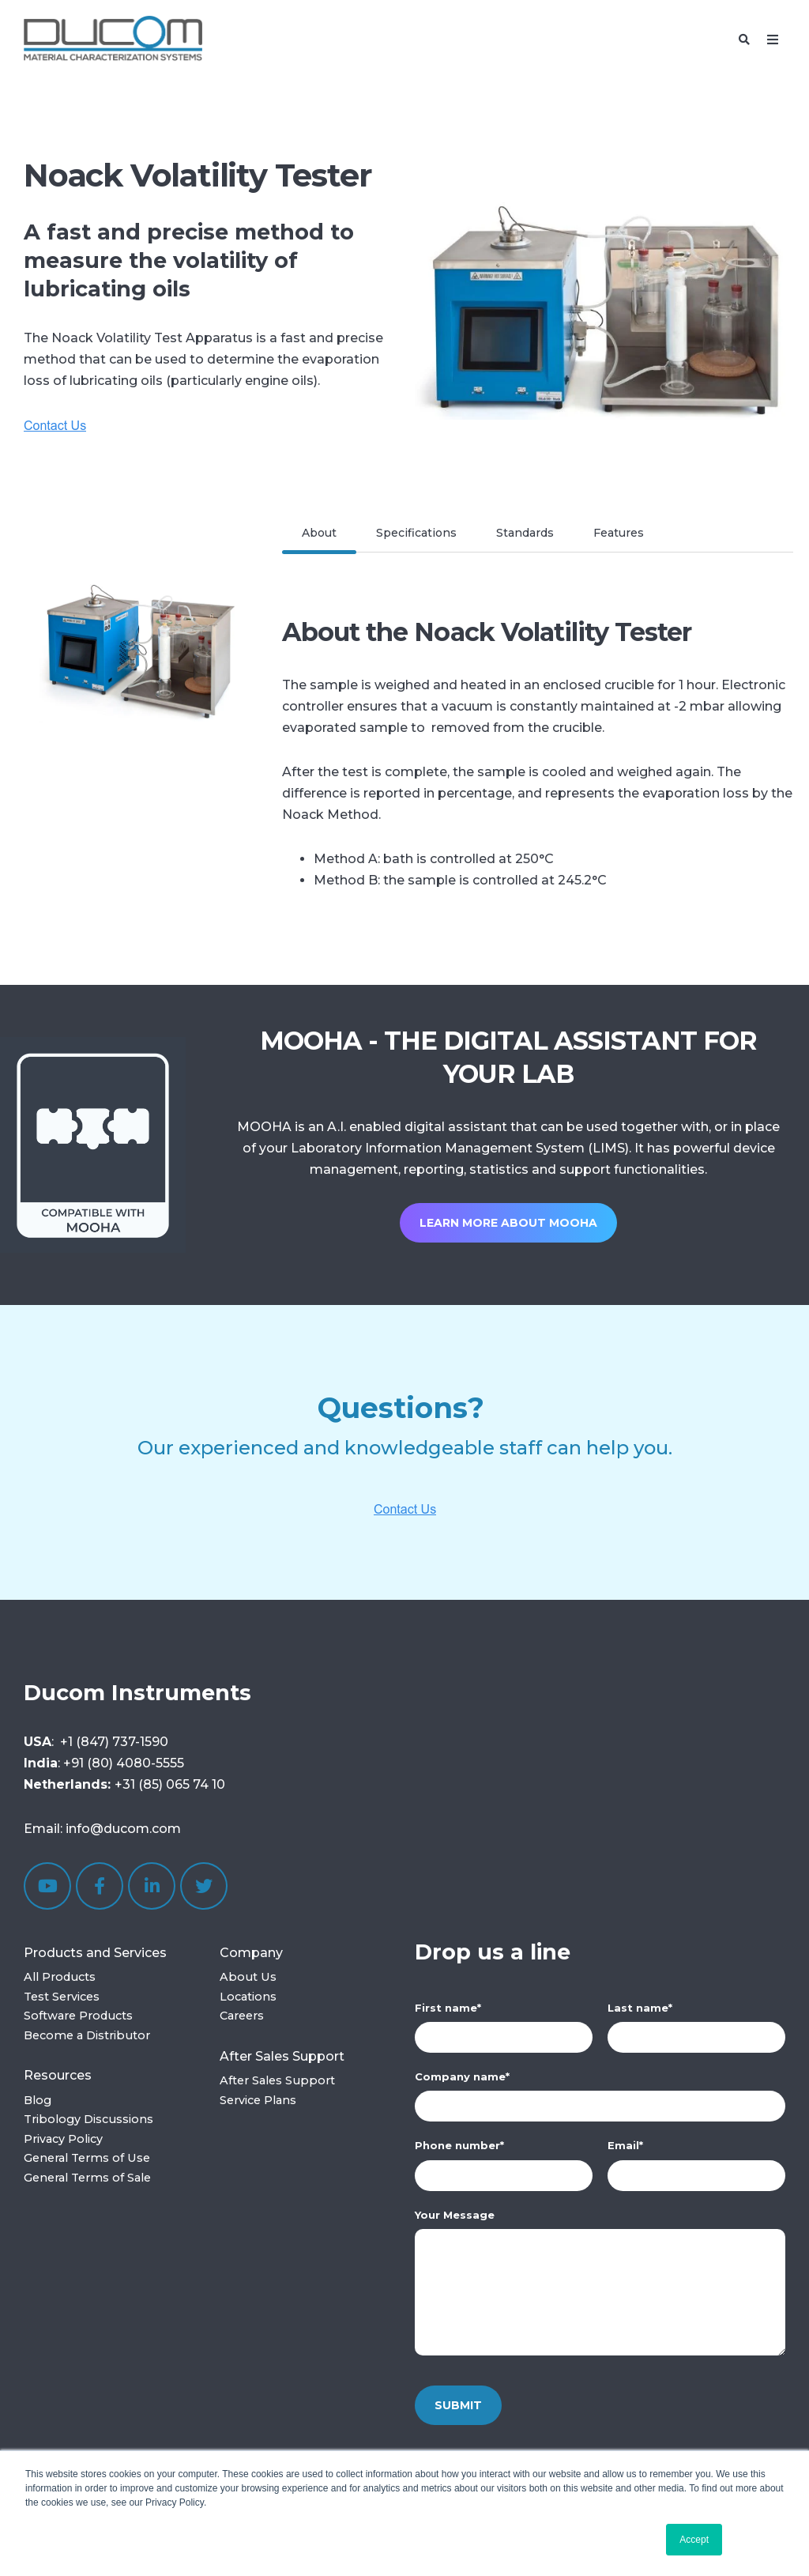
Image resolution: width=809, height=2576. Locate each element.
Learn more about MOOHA (508, 1223)
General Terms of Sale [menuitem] (87, 2178)
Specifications (416, 533)
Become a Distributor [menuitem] (87, 2035)
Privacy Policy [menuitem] (63, 2139)
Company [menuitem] (251, 1952)
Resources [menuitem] (58, 2075)
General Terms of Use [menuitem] (87, 2158)
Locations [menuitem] (248, 1997)
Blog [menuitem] (37, 2100)
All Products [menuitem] (60, 1977)
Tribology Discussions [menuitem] (88, 2119)
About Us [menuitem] (248, 1977)
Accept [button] (694, 2539)
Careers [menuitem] (242, 2015)
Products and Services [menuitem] (95, 1952)
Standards (525, 533)
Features (618, 533)
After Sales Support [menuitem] (282, 2056)
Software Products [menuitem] (78, 2015)
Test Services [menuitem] (62, 1997)
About (319, 533)
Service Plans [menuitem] (258, 2100)
